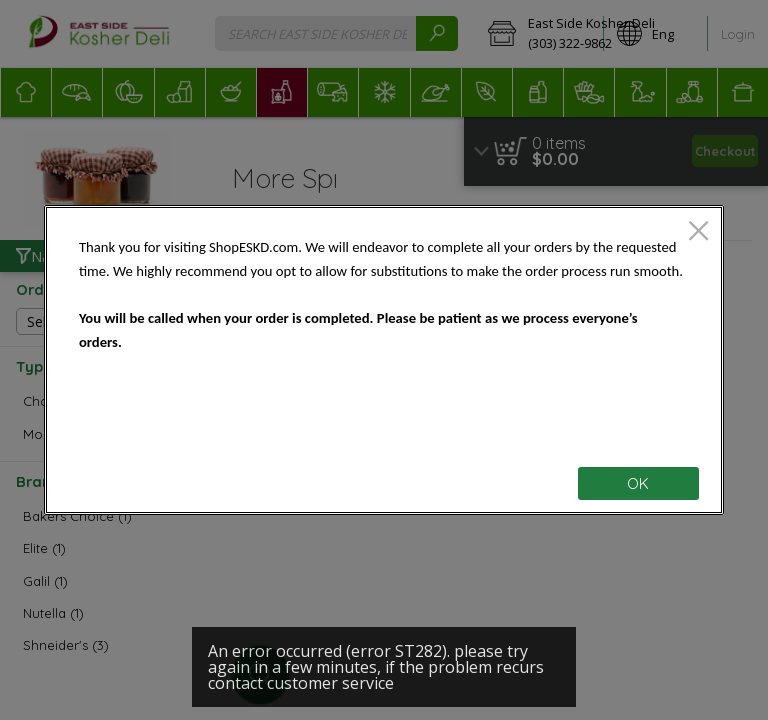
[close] (698, 232)
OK (638, 483)
